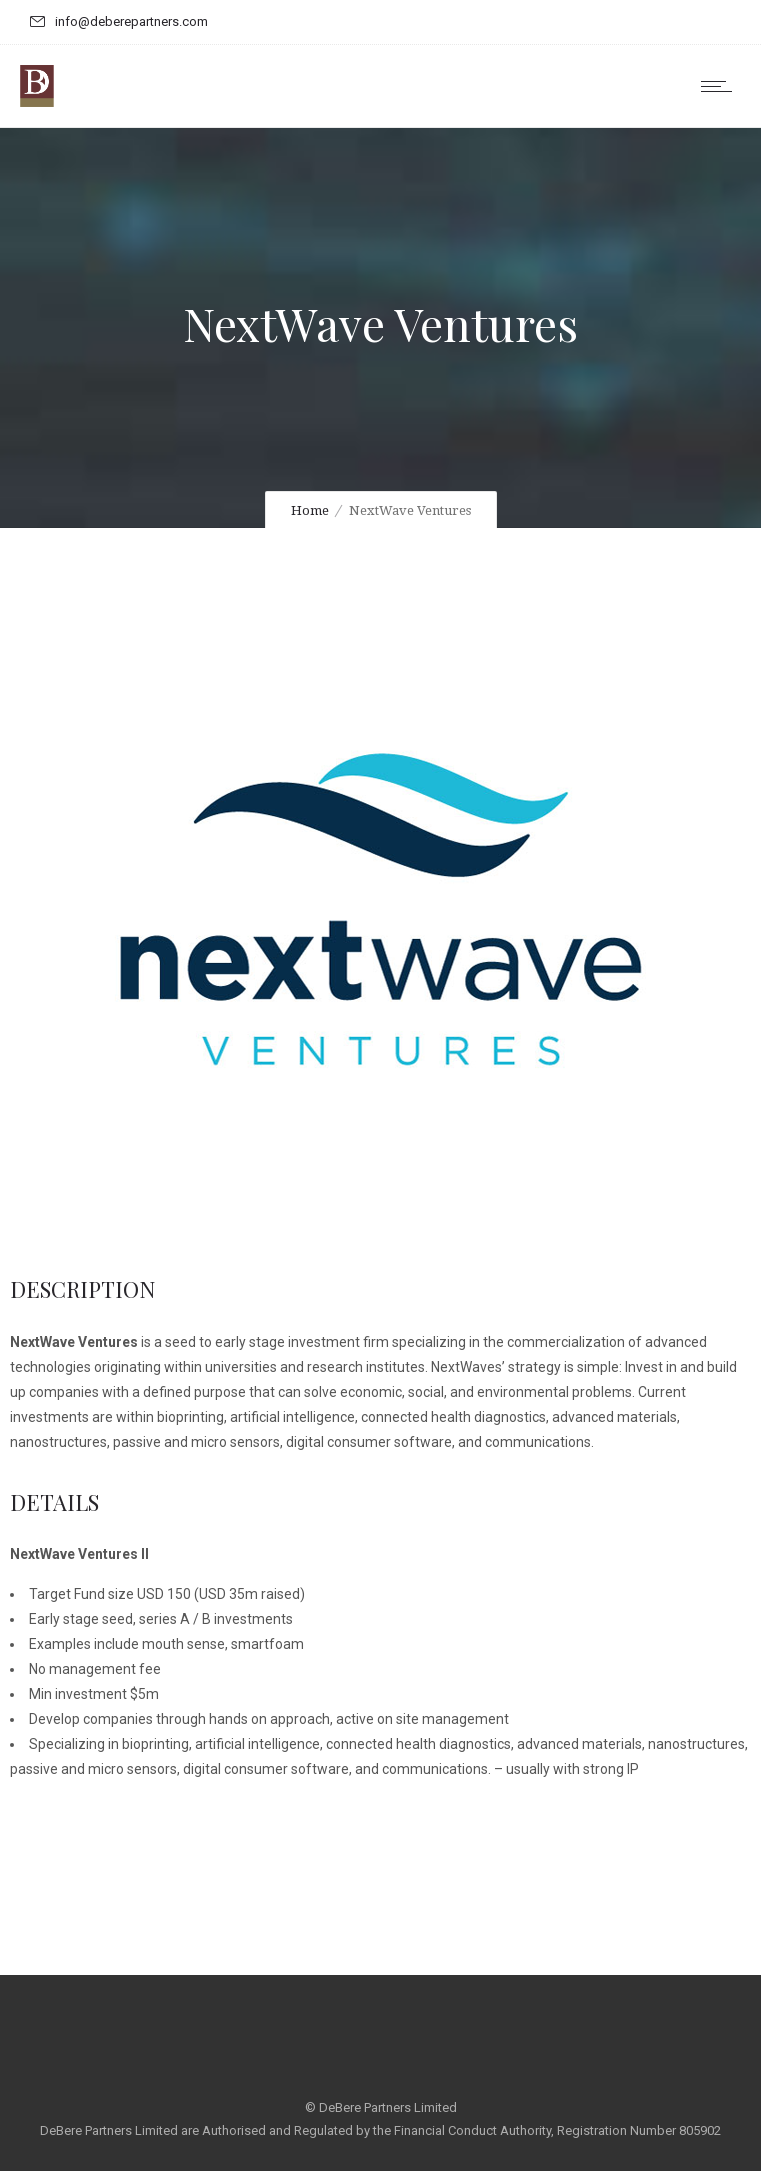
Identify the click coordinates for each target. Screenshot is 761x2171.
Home (310, 510)
